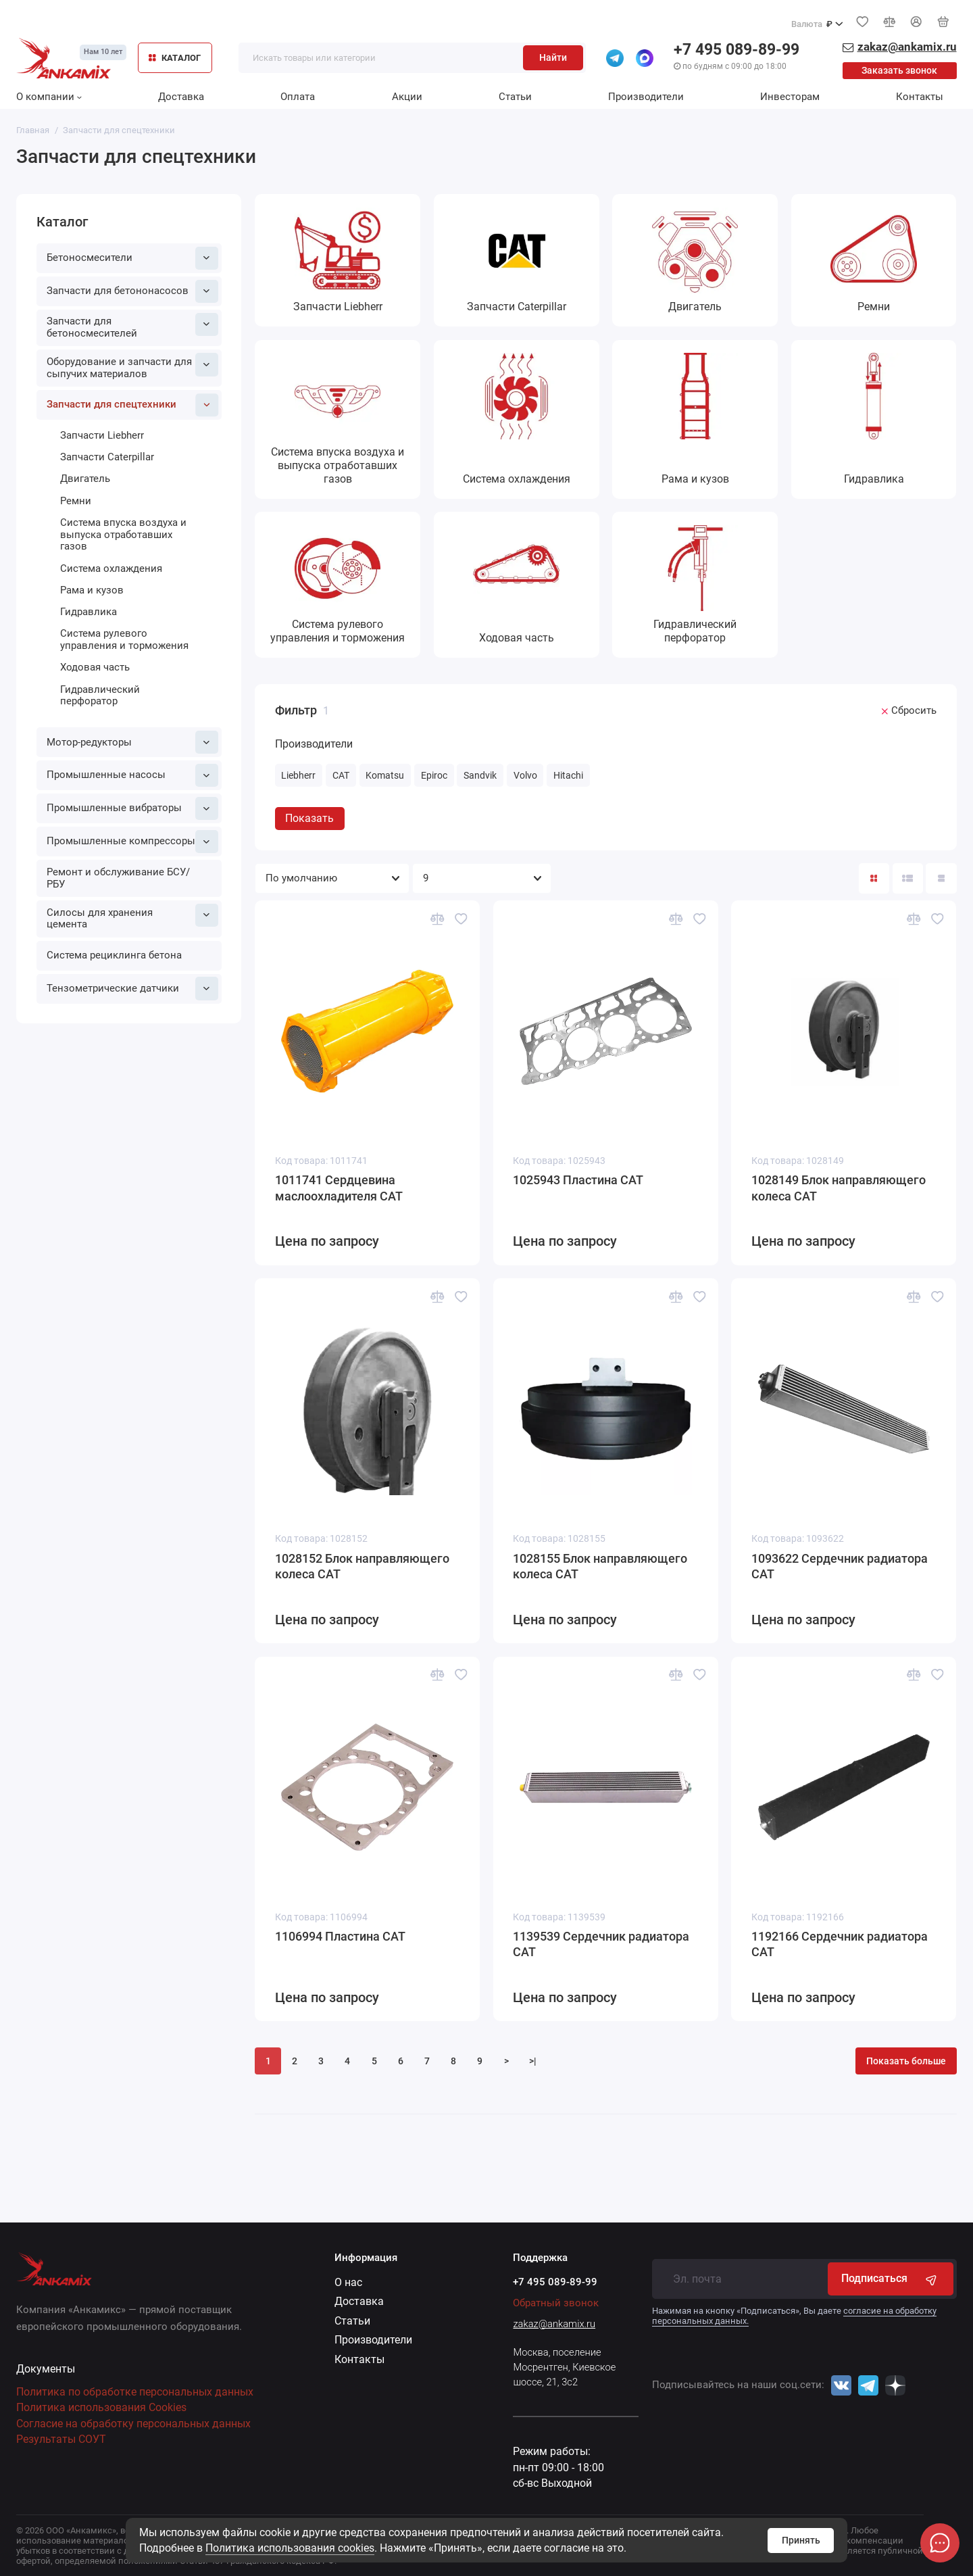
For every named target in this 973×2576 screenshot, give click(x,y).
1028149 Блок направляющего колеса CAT (838, 1188)
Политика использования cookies (289, 2548)
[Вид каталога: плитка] (874, 878)
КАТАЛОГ (175, 58)
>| (533, 2061)
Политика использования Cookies (101, 2407)
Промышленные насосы (132, 775)
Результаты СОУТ (61, 2439)
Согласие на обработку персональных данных (133, 2423)
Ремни (75, 501)
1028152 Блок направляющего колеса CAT (362, 1567)
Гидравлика (88, 612)
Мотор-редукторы (132, 742)
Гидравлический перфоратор (100, 695)
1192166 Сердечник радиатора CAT (839, 1945)
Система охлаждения (111, 568)
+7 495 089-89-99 (736, 49)
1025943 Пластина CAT (578, 1180)
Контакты (919, 97)
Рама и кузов (92, 590)
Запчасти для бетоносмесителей (132, 326)
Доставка (181, 97)
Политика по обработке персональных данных (134, 2391)
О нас (348, 2282)
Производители (646, 97)
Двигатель (85, 478)
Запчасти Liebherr (102, 435)
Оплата (297, 97)
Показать (309, 818)
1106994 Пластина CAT (340, 1936)
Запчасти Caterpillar (107, 457)
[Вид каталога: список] (908, 878)
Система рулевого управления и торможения (124, 639)
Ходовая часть (95, 667)
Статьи (515, 97)
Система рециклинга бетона (114, 955)
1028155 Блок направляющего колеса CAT (600, 1567)
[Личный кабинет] (916, 22)
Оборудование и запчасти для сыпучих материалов (132, 366)
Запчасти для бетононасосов (132, 291)
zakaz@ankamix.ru (554, 2324)
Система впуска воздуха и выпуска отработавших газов (123, 534)
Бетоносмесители (132, 258)
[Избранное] (862, 21)
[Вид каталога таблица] (941, 878)
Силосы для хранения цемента (132, 917)
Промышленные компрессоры (132, 841)
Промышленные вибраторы (132, 808)
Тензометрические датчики (132, 988)
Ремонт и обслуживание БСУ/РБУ (118, 878)
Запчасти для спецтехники (132, 404)
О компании (49, 97)
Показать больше (906, 2061)
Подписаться (890, 2279)
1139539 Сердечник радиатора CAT (601, 1945)
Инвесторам (790, 97)
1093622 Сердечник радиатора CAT (839, 1567)
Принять (801, 2540)
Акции (407, 97)
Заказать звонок (899, 70)
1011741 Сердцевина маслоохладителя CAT (339, 1188)
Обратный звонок (556, 2303)
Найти (553, 57)
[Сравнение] (889, 21)
